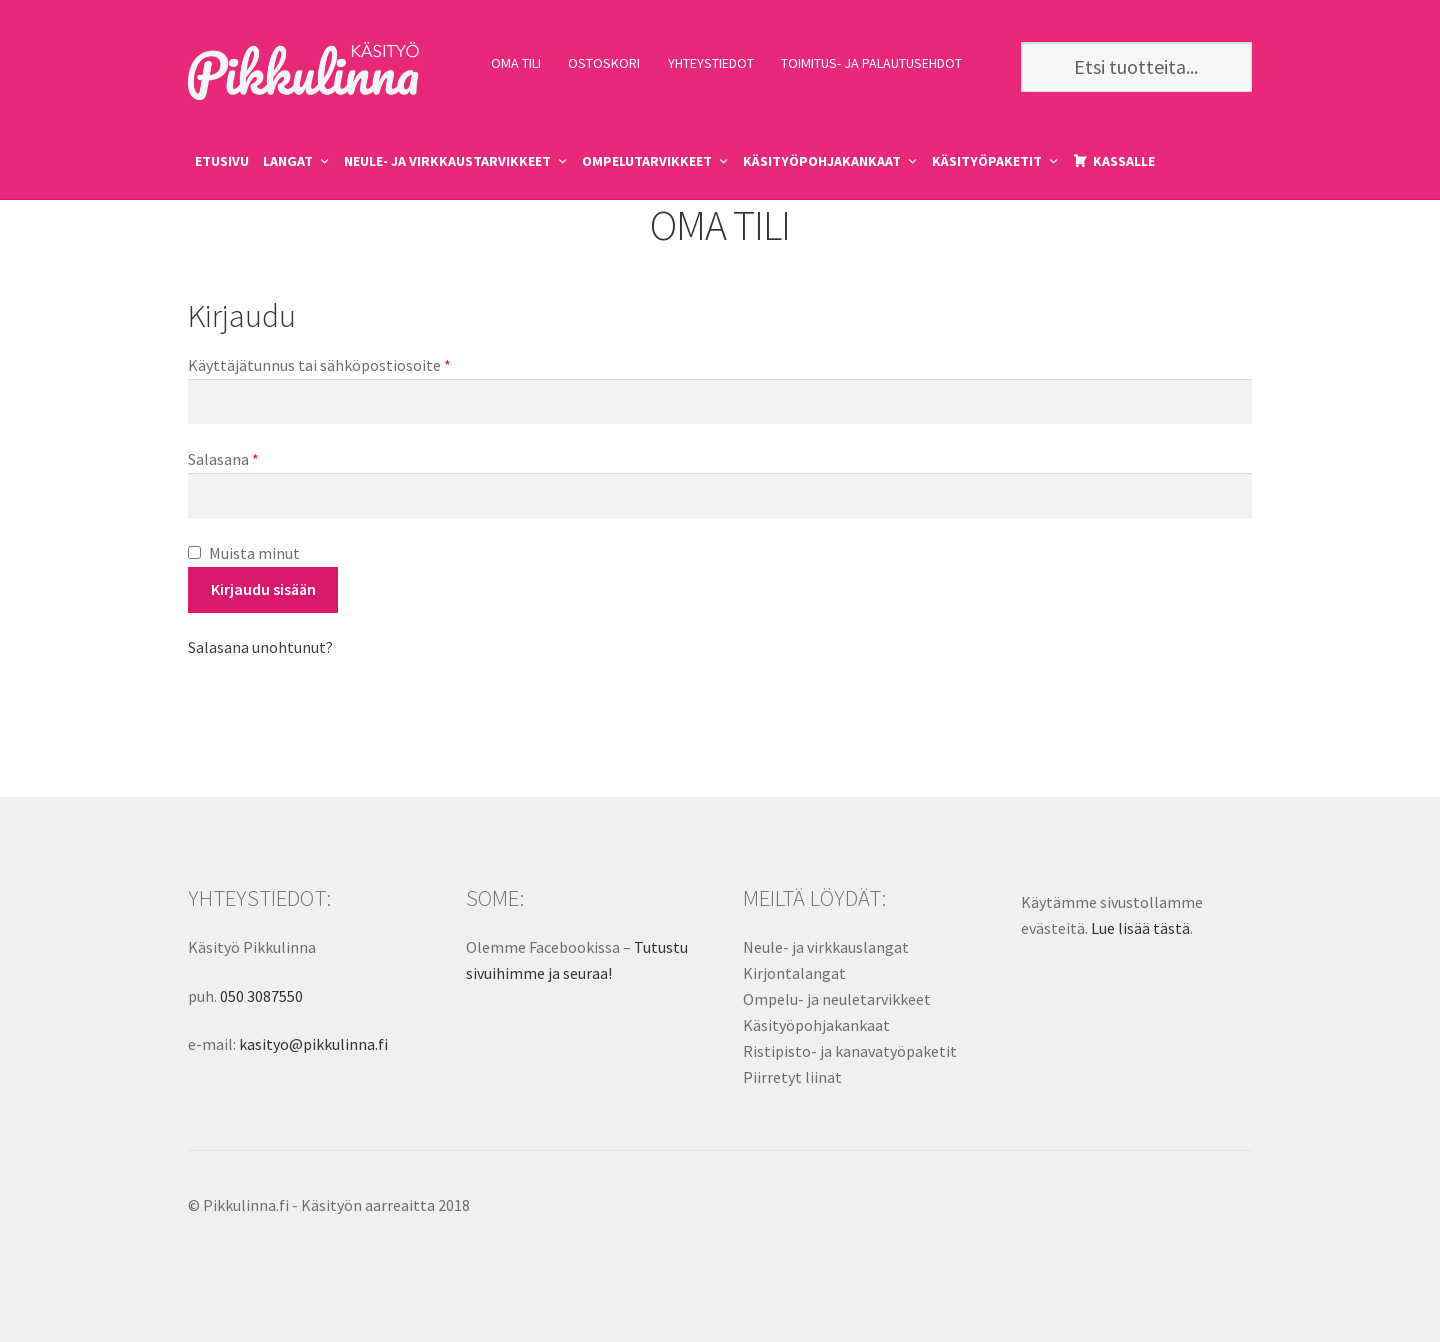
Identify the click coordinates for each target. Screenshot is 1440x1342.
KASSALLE (1124, 161)
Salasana (223, 459)
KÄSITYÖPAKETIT (987, 161)
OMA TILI (516, 63)
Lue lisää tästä (1140, 928)
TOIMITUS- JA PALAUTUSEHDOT (871, 63)
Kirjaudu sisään (263, 589)
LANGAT (288, 161)
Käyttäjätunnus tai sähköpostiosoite (319, 365)
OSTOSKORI (604, 63)
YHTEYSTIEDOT (711, 63)
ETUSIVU (222, 161)
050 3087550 (261, 996)
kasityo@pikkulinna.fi (313, 1044)
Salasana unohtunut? (260, 647)
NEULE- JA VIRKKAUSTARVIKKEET (447, 161)
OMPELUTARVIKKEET (647, 161)
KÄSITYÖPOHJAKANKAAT (822, 161)
